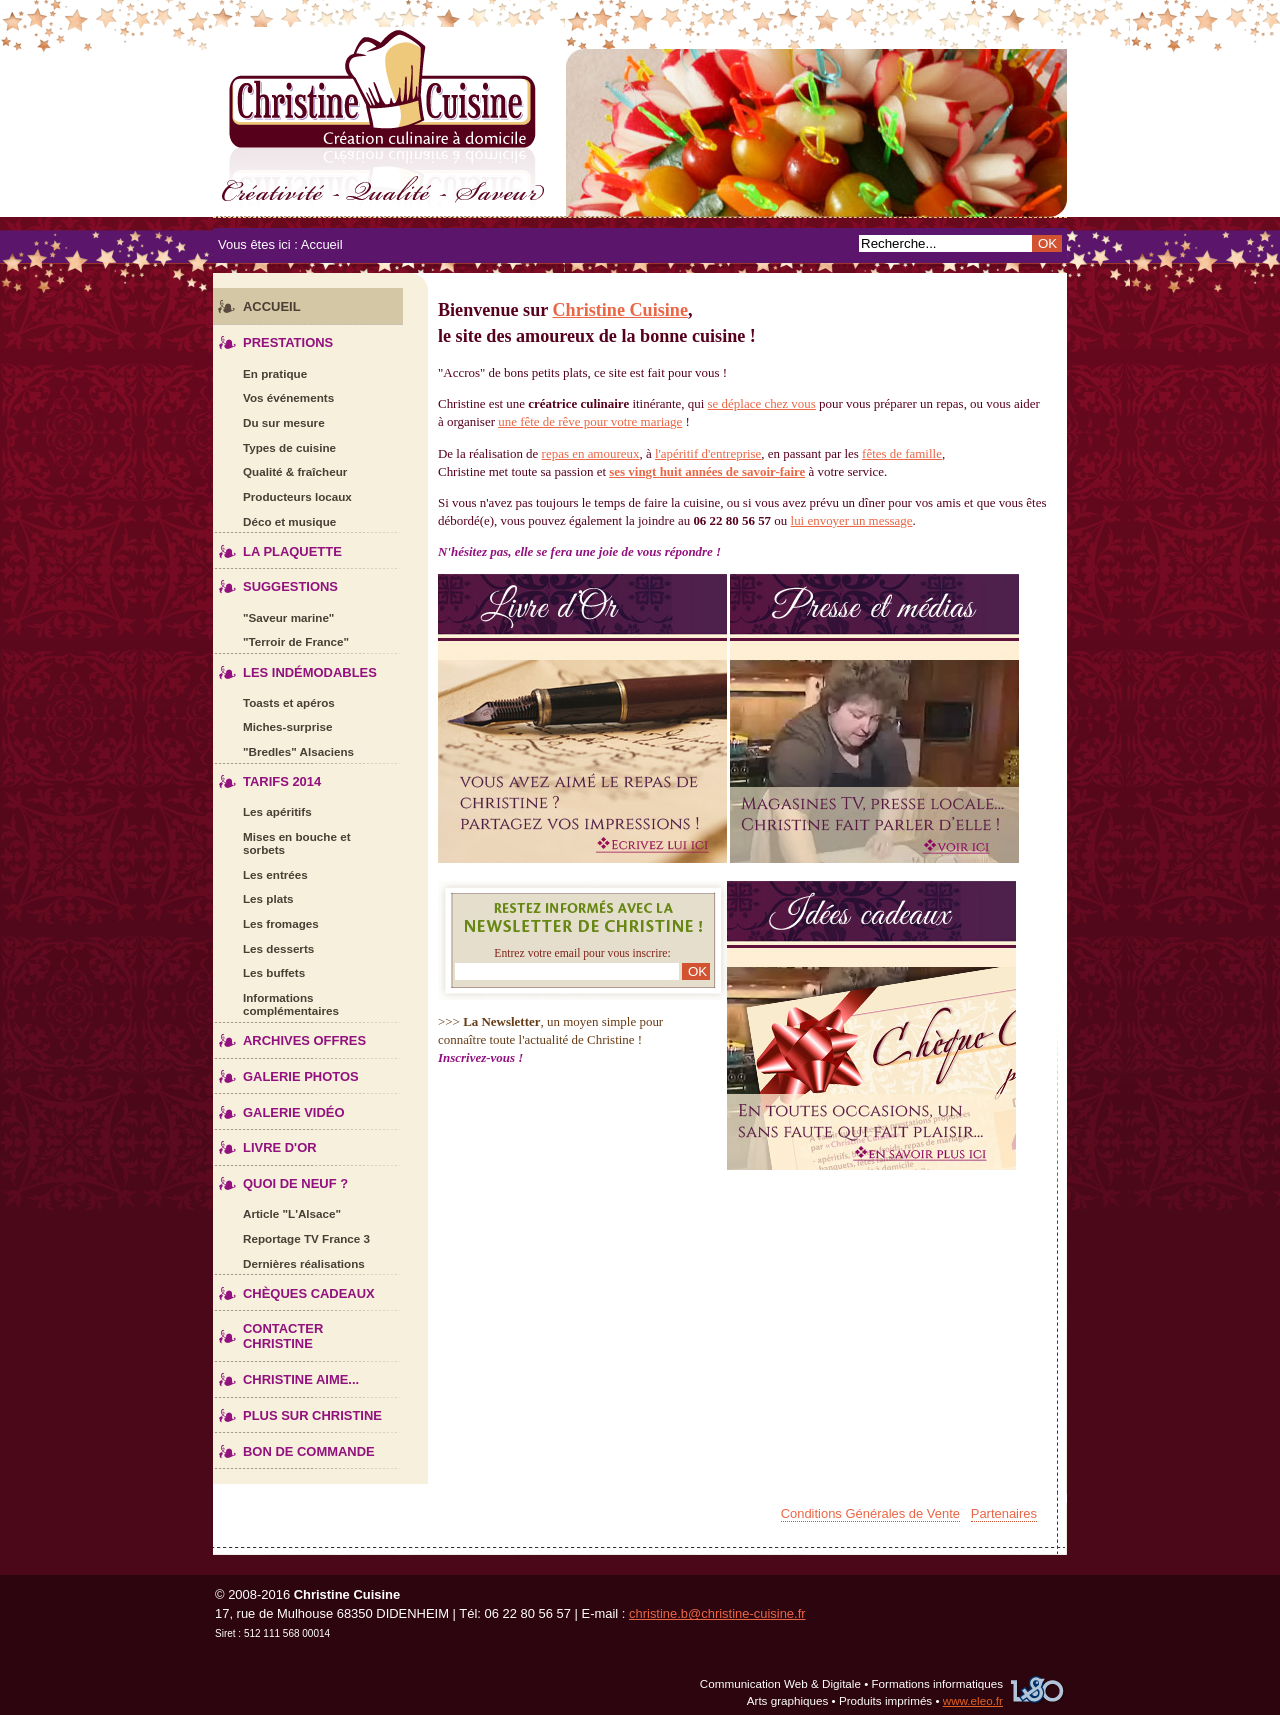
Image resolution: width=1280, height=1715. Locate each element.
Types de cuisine (274, 444)
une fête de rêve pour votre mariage (590, 421)
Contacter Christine (268, 1331)
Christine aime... (286, 1374)
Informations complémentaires (276, 1001)
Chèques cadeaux (294, 1287)
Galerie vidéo (278, 1106)
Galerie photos (286, 1071)
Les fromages (266, 920)
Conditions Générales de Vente (870, 1513)
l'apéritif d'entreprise (708, 453)
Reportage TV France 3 (291, 1235)
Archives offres (289, 1035)
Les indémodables (295, 666)
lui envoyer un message (852, 520)
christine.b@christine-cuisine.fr (717, 1613)
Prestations (273, 337)
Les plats (253, 896)
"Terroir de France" (281, 638)
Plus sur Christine (297, 1410)
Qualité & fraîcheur (280, 468)
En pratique (260, 370)
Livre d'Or (265, 1142)
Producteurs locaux (282, 493)
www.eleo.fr (973, 1700)
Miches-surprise (272, 724)
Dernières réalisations (289, 1260)
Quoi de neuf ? (280, 1178)
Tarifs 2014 (267, 776)
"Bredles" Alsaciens (283, 748)
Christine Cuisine (640, 117)
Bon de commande (294, 1445)
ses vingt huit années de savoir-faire (707, 471)
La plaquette (277, 545)
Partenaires (1004, 1513)
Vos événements (273, 394)
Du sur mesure (269, 419)
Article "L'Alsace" (277, 1210)
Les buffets (259, 969)
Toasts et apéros (274, 699)
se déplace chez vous (762, 403)
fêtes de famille (902, 453)
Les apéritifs (262, 809)
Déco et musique (274, 518)
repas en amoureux (591, 453)
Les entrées (260, 871)
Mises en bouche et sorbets (282, 840)
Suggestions (275, 581)
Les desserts (263, 945)
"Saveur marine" (273, 614)
